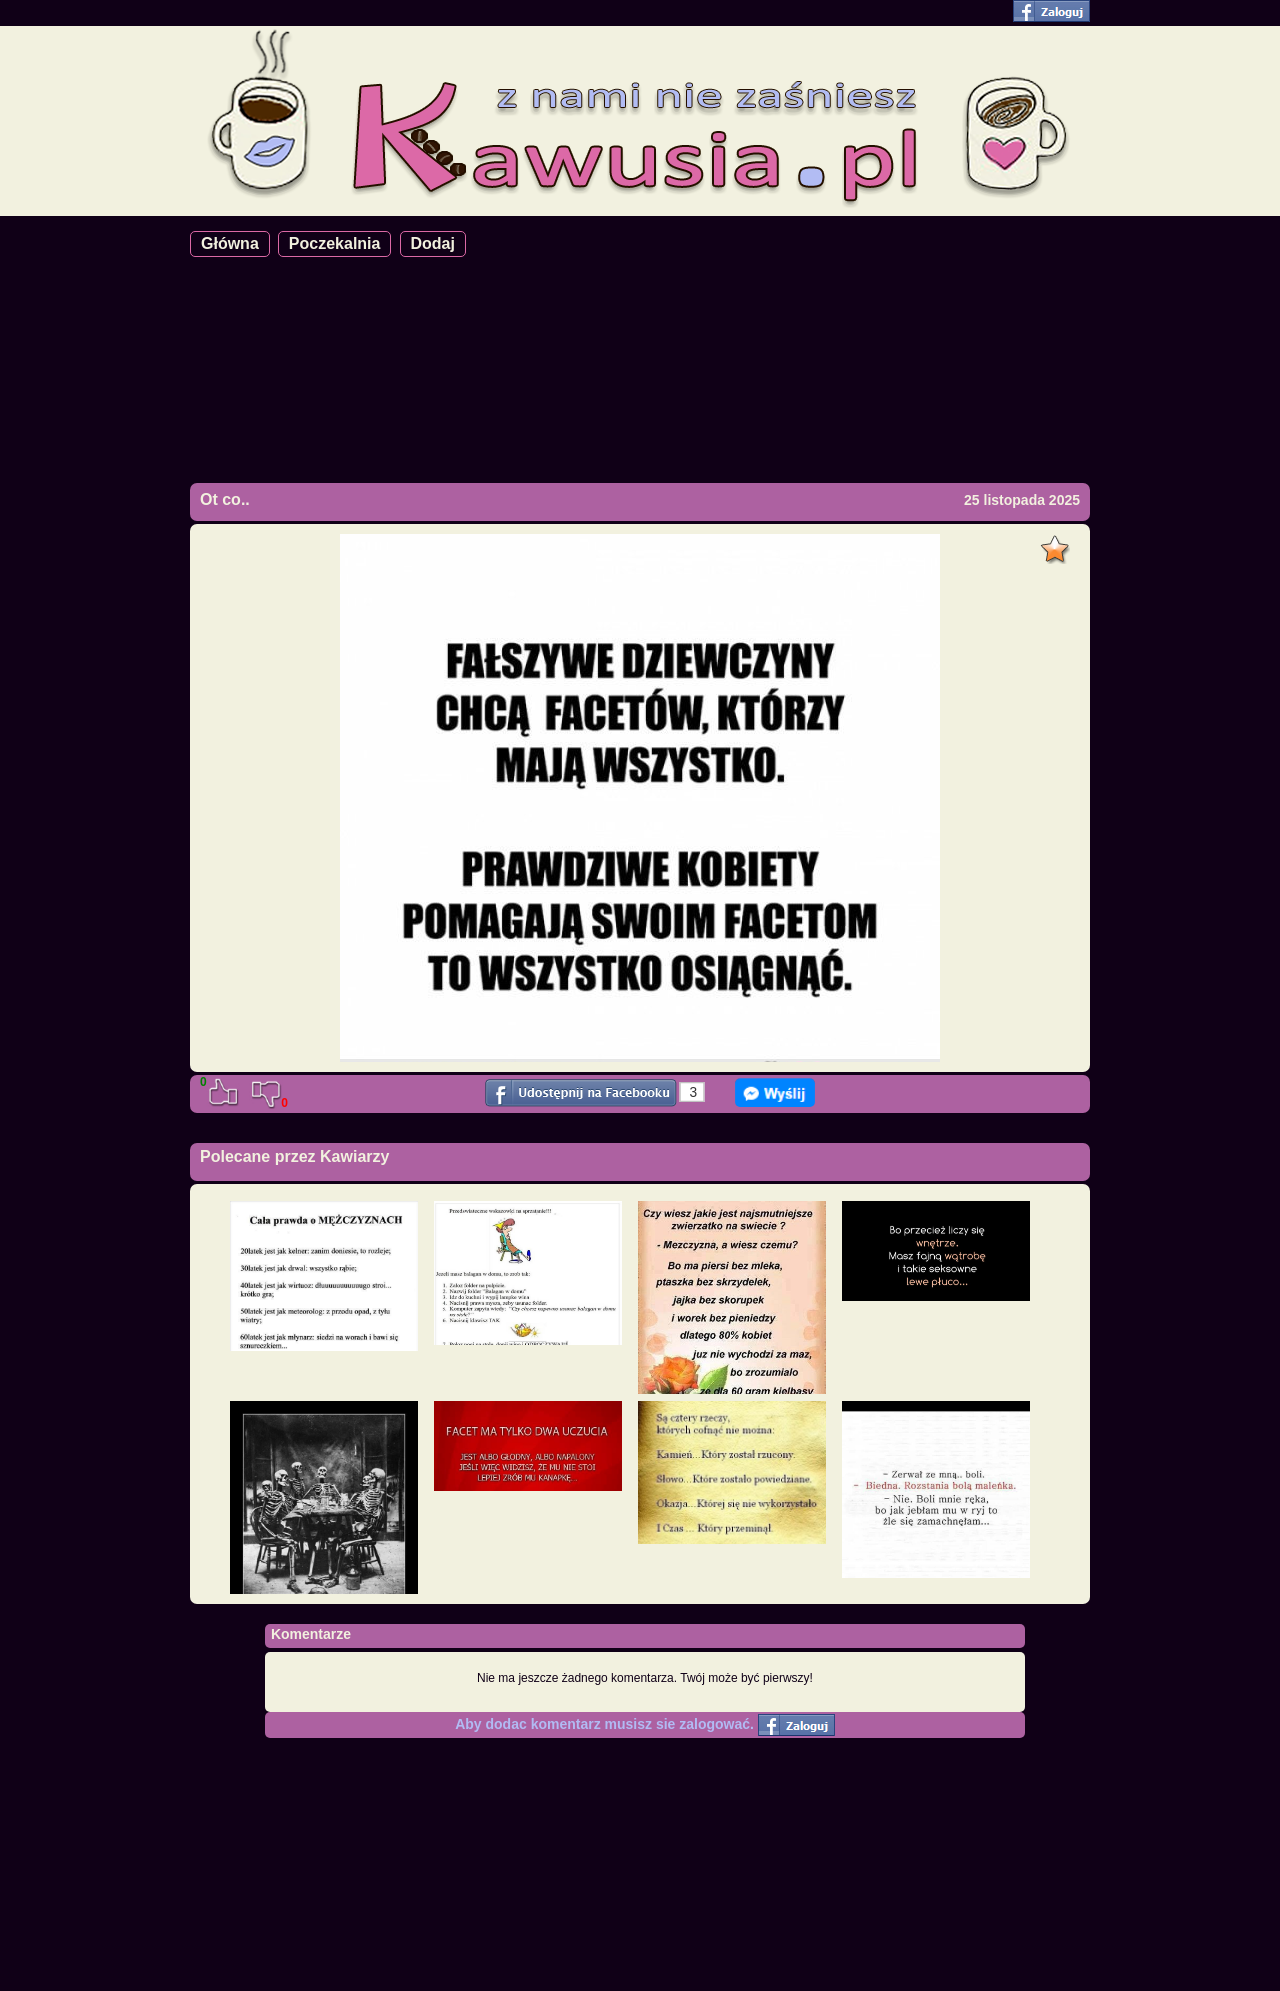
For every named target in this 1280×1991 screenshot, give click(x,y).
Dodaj (433, 243)
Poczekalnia (335, 243)
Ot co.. (225, 499)
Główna (230, 243)
